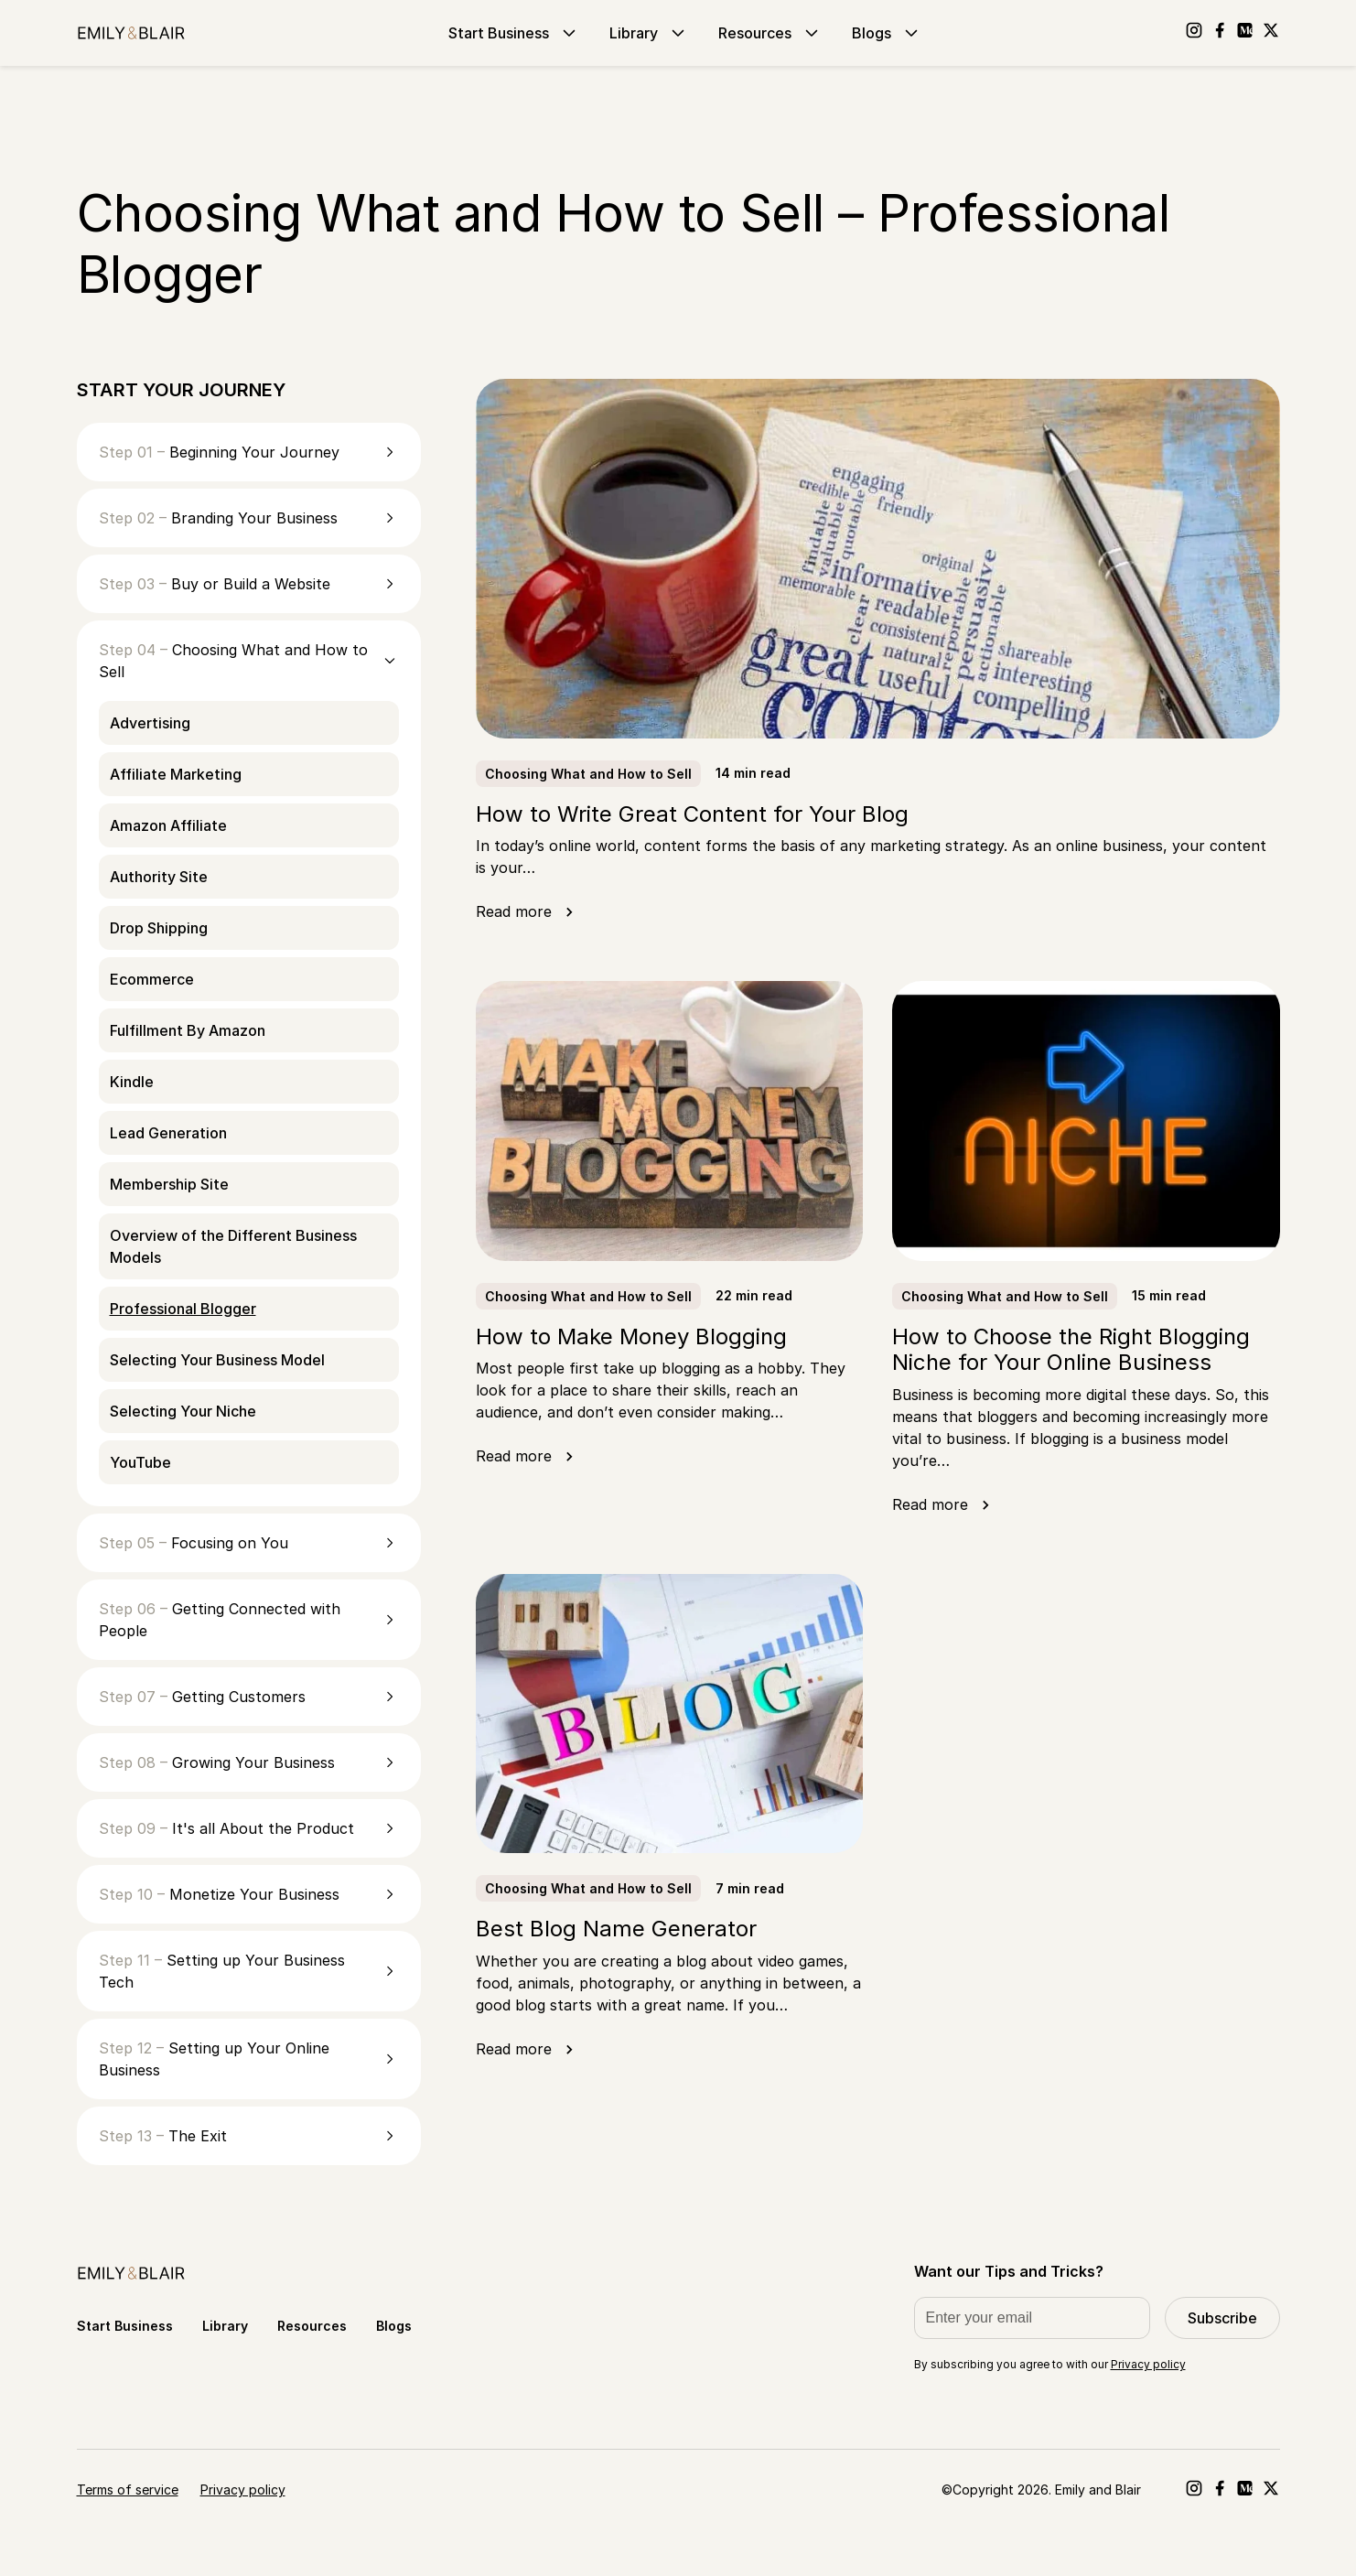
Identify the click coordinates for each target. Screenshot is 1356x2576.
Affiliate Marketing (176, 774)
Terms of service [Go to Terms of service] (127, 2489)
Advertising (150, 723)
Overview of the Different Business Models (233, 1246)
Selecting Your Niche (183, 1411)
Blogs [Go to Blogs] (887, 33)
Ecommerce (152, 979)
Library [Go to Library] (649, 33)
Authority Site (159, 877)
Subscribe (1222, 2318)
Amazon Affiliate (168, 825)
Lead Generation (168, 1133)
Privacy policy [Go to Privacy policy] (242, 2489)
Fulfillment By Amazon (187, 1030)
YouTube (140, 1462)
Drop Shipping (159, 928)
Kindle (132, 1081)
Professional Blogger (183, 1308)
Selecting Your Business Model (217, 1360)
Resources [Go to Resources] (770, 33)
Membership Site (169, 1184)
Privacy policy (1148, 2364)
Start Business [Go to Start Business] (514, 33)
